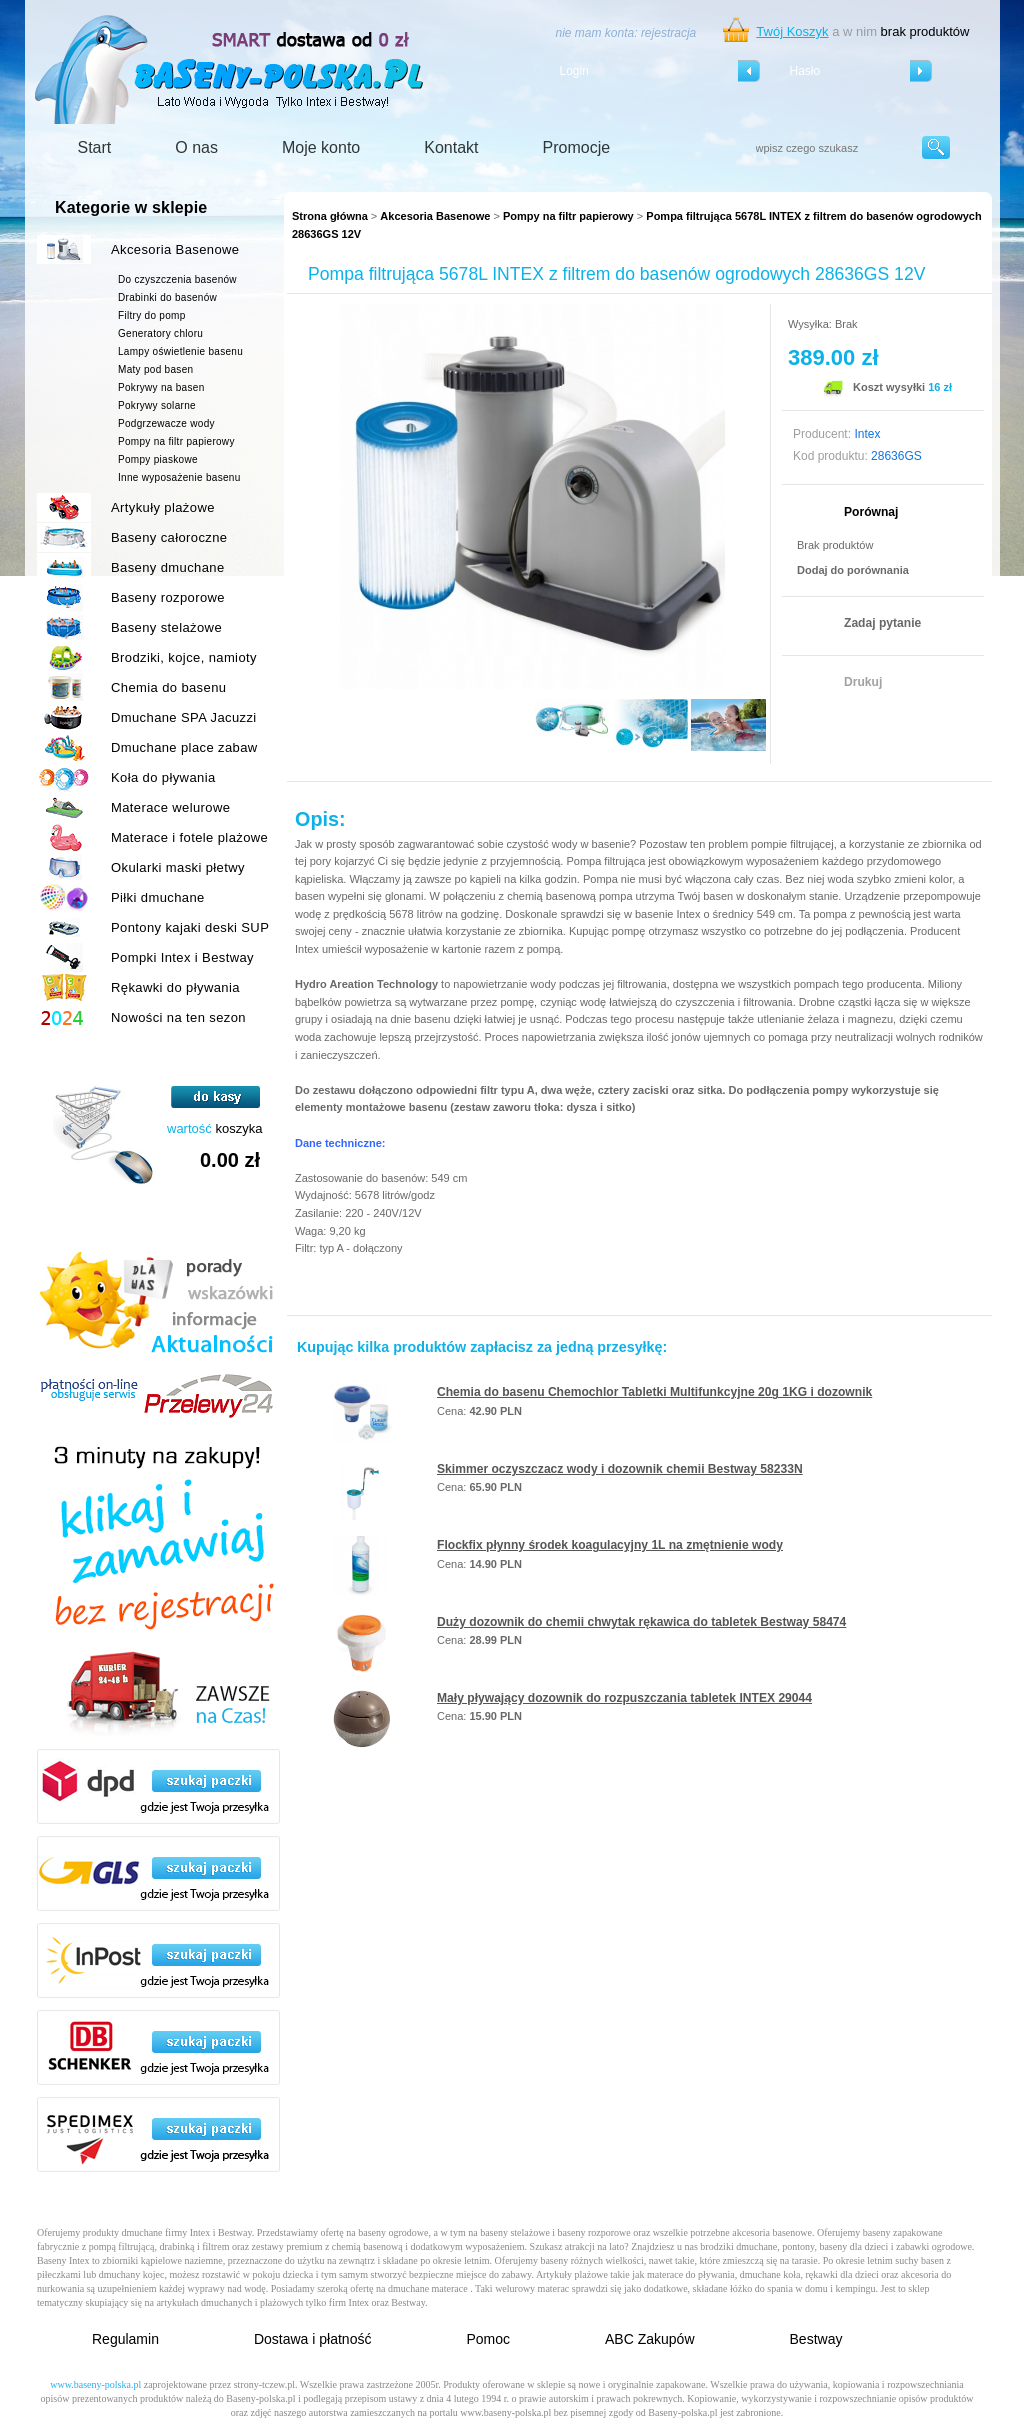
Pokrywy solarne (157, 405)
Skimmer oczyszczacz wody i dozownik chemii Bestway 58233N (620, 1469)
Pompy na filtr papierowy (568, 216)
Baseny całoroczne (169, 537)
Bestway (816, 2339)
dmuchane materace (428, 2288)
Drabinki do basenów (167, 297)
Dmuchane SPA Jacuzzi (184, 717)
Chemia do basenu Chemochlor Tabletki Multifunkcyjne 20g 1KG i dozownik (654, 1392)
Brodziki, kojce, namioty (184, 657)
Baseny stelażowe (166, 627)
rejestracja (668, 33)
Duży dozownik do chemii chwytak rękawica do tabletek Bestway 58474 (641, 1622)
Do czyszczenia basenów (177, 279)
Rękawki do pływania (175, 987)
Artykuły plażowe (163, 507)
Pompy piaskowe (158, 459)
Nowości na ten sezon (178, 1017)
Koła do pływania (163, 777)
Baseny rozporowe (168, 597)
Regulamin (125, 2339)
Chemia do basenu (168, 687)
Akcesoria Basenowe (435, 216)
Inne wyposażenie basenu (179, 477)
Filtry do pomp (152, 315)
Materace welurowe (170, 807)
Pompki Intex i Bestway (182, 957)
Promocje (577, 147)
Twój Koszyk (792, 31)
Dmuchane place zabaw (184, 747)
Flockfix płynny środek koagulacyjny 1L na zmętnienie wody (610, 1545)
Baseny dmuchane (168, 567)
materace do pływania (691, 2274)
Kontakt (451, 147)
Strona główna (330, 216)
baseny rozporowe (594, 2232)
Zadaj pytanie (882, 623)
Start (95, 147)
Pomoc (488, 2339)
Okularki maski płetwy (178, 867)
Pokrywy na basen (161, 387)
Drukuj (863, 682)
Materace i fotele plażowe (189, 837)
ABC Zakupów (649, 2339)
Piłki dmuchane (158, 897)
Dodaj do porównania (853, 570)
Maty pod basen (155, 369)
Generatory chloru (160, 333)
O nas (196, 147)
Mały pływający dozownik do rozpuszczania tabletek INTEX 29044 (624, 1698)
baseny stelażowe (515, 2232)
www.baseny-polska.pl (95, 2384)
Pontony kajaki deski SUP (190, 927)
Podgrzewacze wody (166, 423)
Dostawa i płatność (313, 2339)
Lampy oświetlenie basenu (180, 351)
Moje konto (321, 147)
